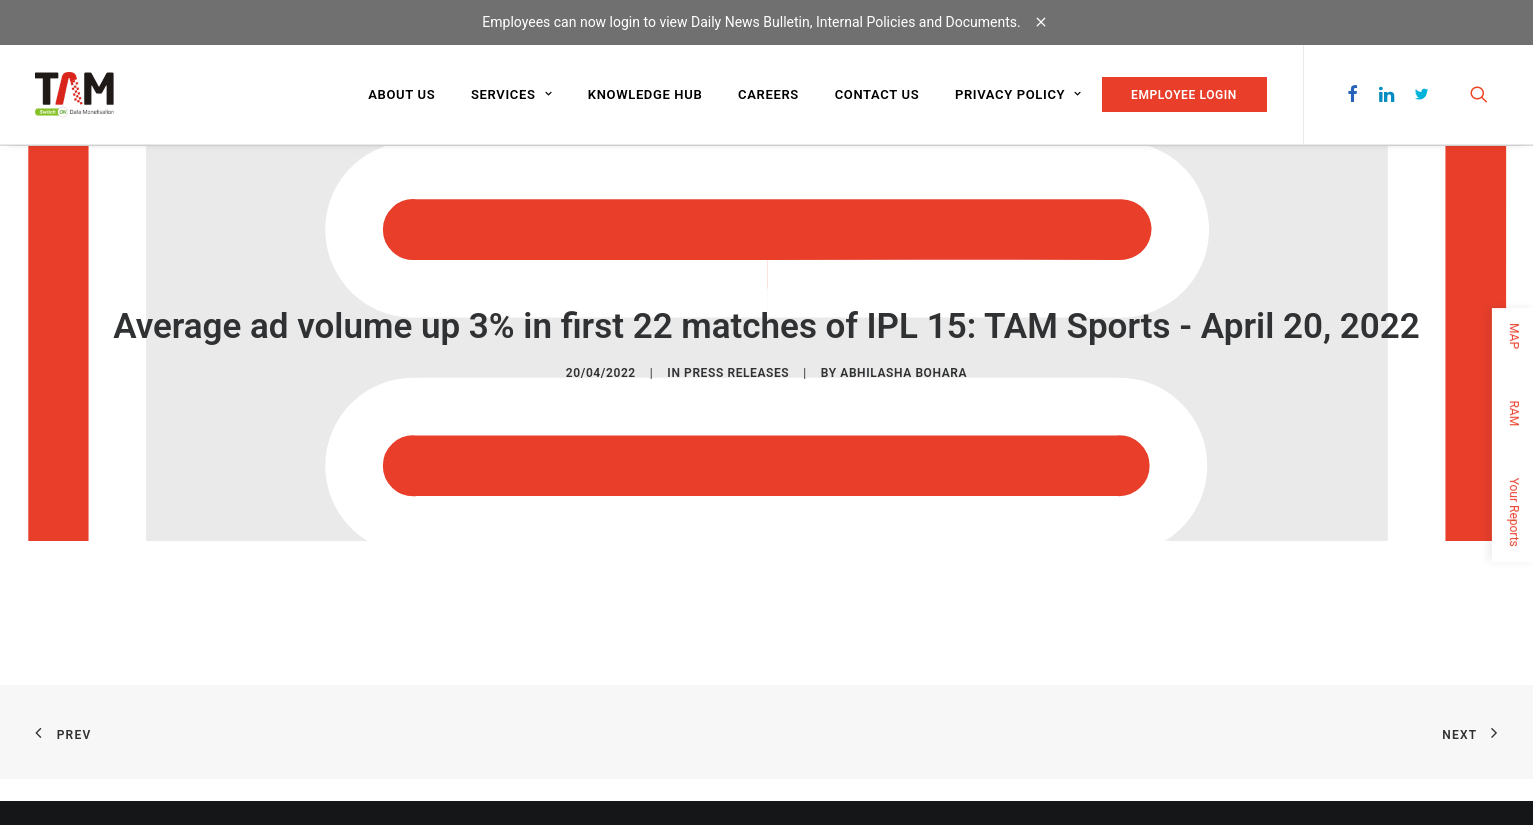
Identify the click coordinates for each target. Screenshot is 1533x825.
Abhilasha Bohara (903, 373)
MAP (1514, 336)
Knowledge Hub (645, 94)
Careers (768, 94)
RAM (1514, 413)
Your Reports (1514, 511)
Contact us (877, 94)
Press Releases (736, 373)
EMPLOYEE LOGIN (1184, 95)
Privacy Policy (1018, 94)
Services (511, 94)
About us (401, 94)
